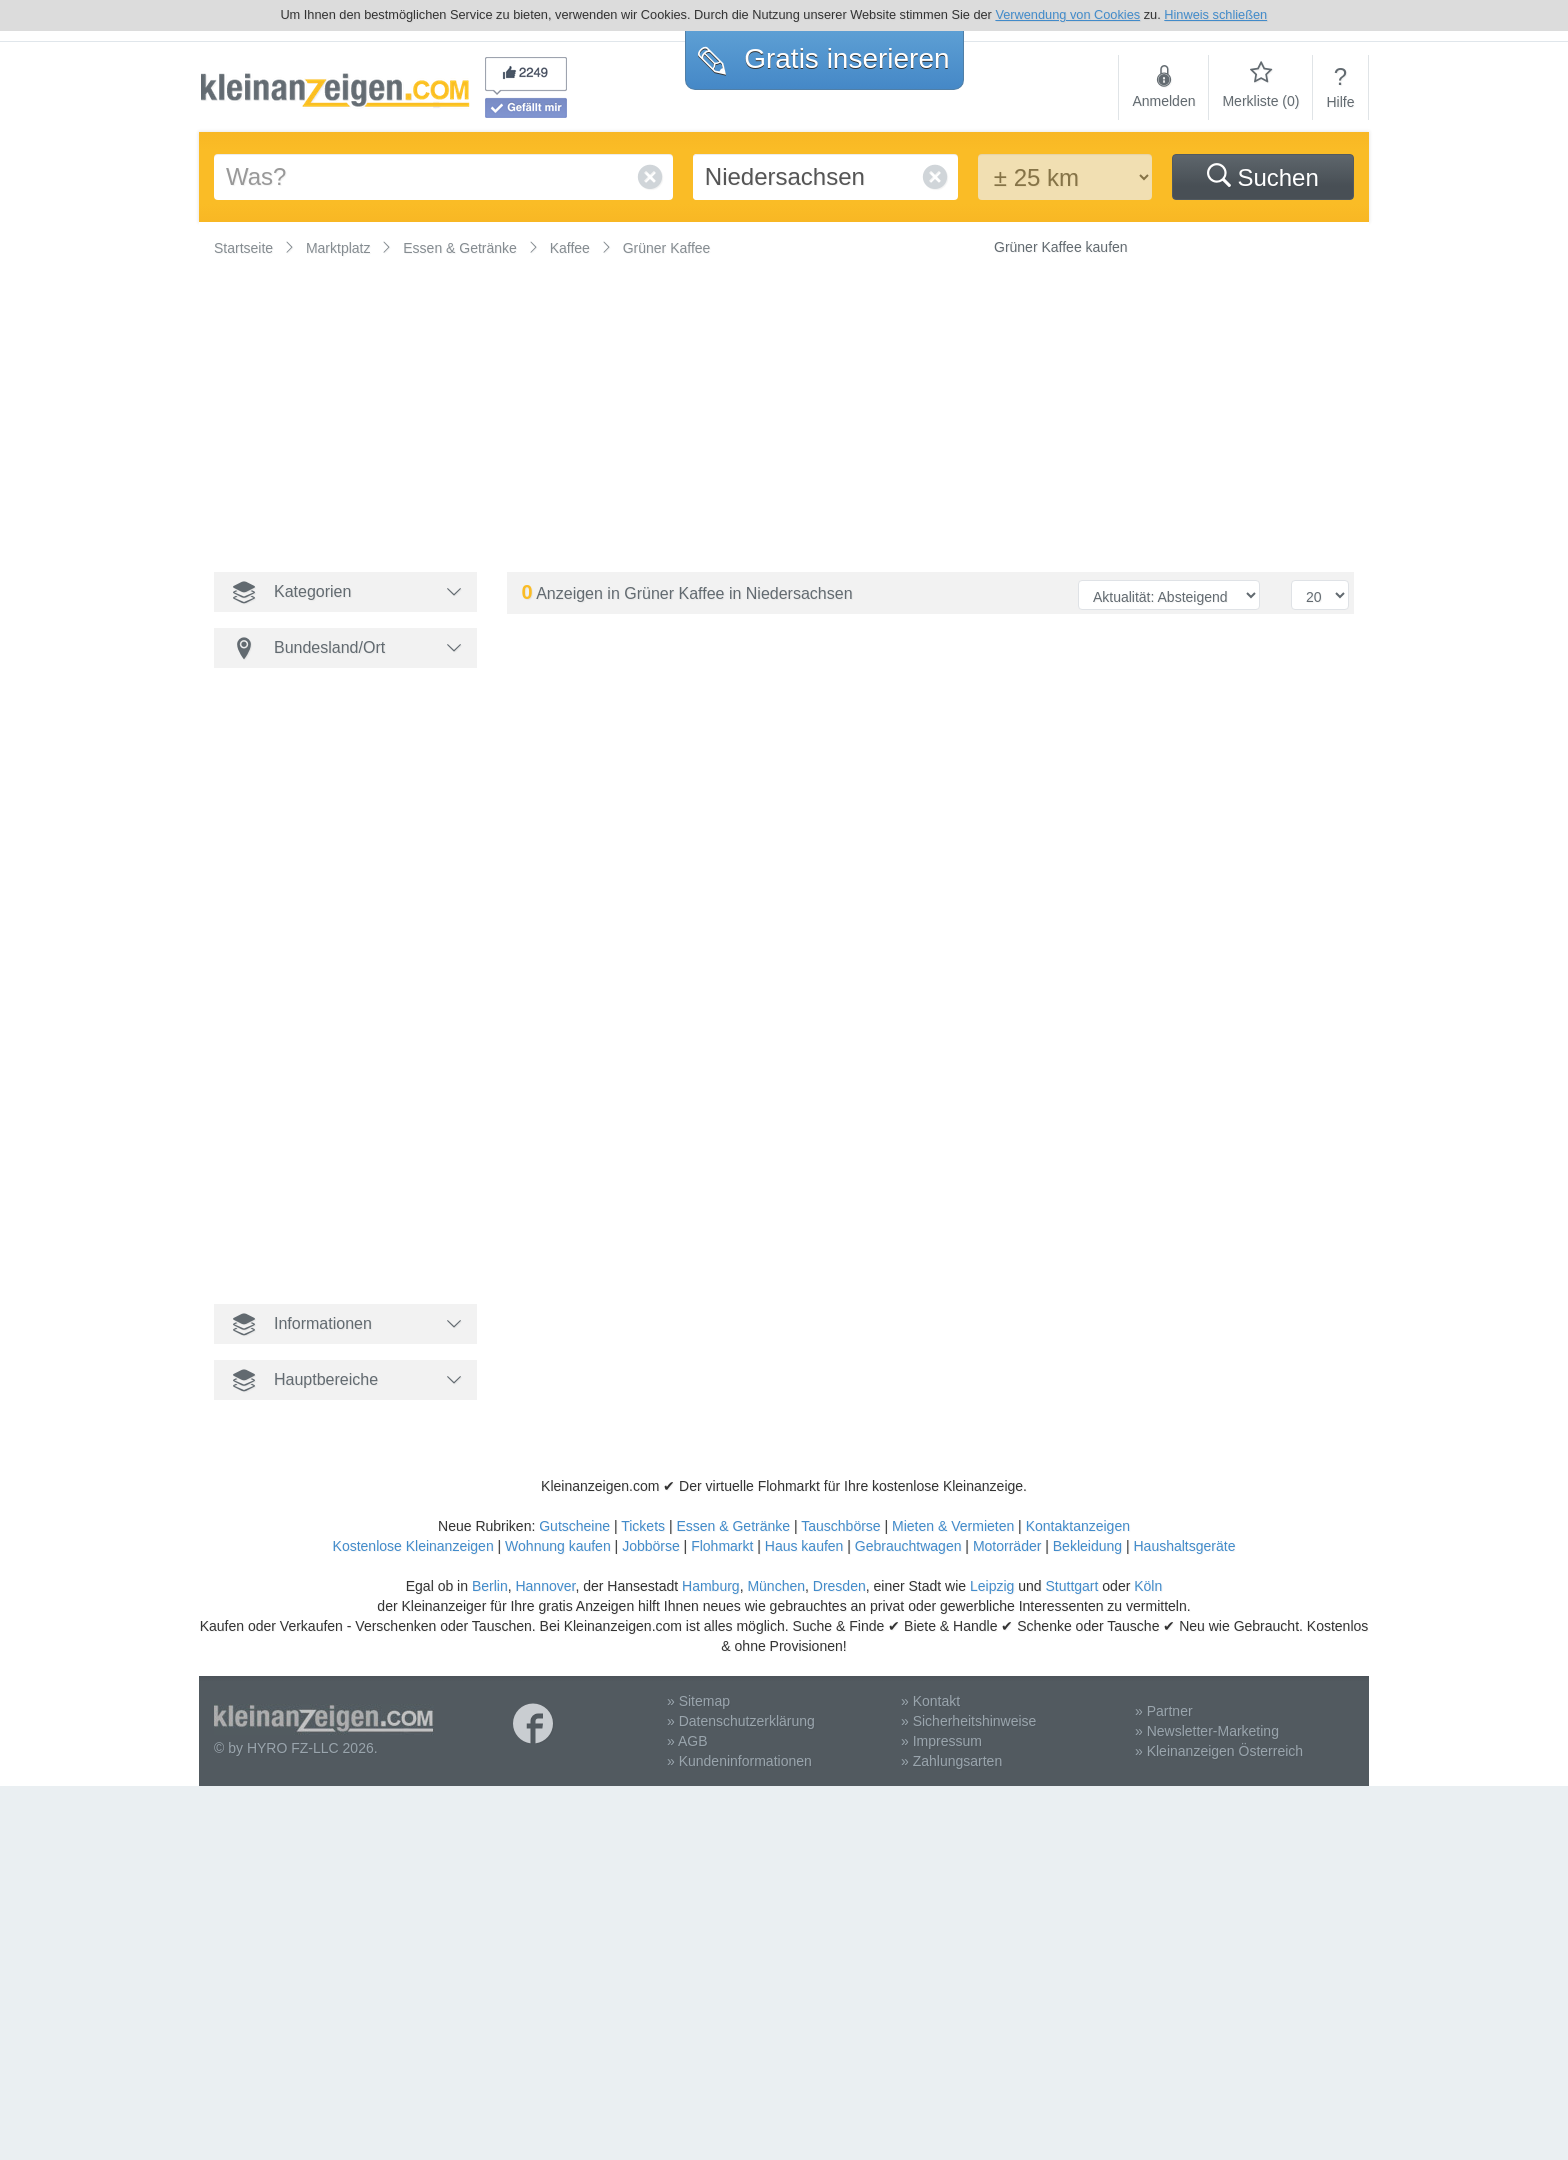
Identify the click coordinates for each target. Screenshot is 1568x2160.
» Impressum (941, 1741)
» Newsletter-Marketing (1207, 1731)
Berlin (490, 1586)
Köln (1148, 1586)
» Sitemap (698, 1701)
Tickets (643, 1526)
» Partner (1164, 1711)
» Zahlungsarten (951, 1761)
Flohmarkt (722, 1546)
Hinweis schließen (1215, 14)
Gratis (823, 58)
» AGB (687, 1741)
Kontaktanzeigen (1078, 1526)
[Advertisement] (814, 407)
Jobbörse (651, 1546)
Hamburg (711, 1586)
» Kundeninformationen (739, 1761)
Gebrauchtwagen (908, 1546)
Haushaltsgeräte (1184, 1546)
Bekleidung (1087, 1546)
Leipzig (992, 1586)
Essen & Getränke (733, 1526)
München (776, 1586)
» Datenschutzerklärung (741, 1721)
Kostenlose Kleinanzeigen (413, 1546)
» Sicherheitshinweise (968, 1721)
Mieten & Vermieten (953, 1526)
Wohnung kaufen (558, 1546)
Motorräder (1007, 1546)
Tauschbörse (840, 1526)
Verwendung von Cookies (1067, 14)
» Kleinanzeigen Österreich (1219, 1751)
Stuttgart (1072, 1586)
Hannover (545, 1586)
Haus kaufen (804, 1546)
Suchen (1263, 177)
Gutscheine (574, 1526)
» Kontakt (930, 1701)
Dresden (839, 1586)
